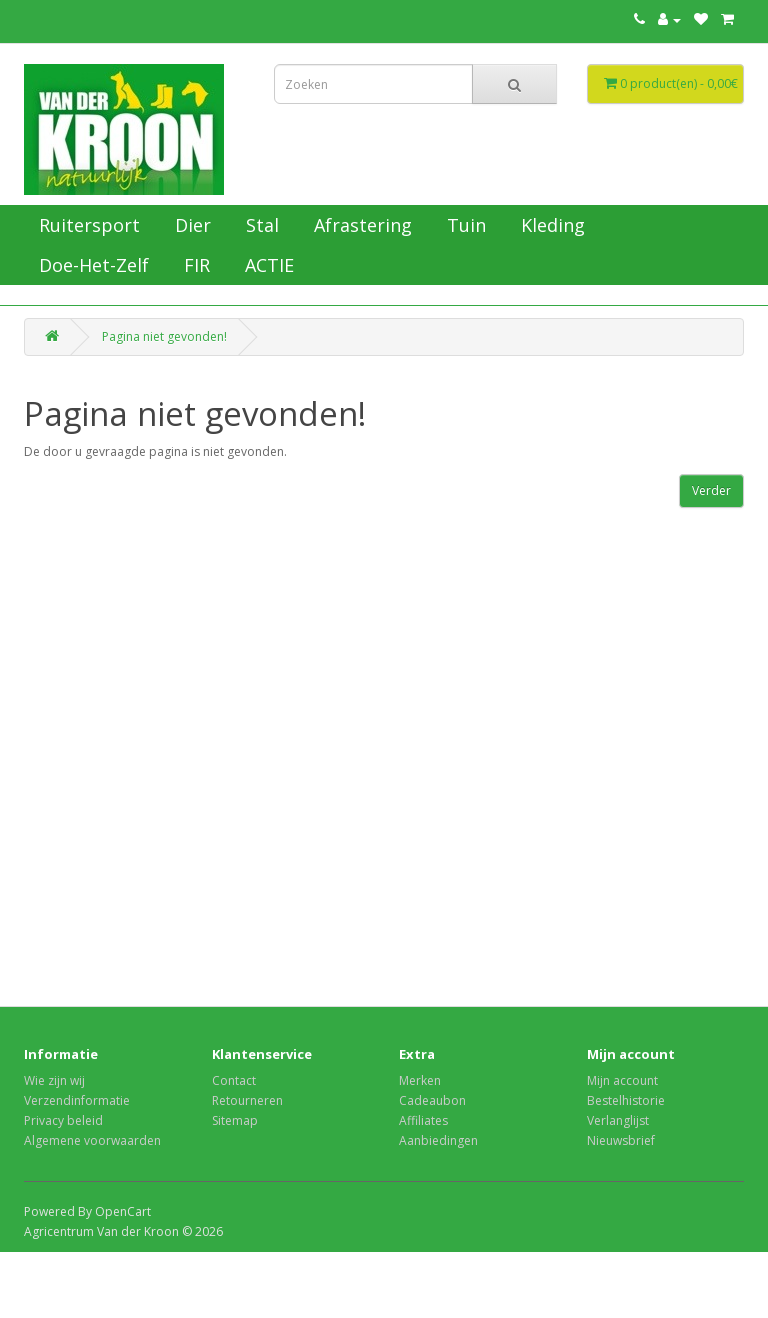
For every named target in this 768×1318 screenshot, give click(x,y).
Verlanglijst (618, 1120)
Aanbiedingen (438, 1140)
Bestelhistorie (626, 1100)
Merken (420, 1080)
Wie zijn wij (54, 1080)
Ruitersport (87, 225)
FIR (194, 265)
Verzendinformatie (77, 1100)
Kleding (550, 225)
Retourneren (247, 1100)
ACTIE (267, 265)
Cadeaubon (432, 1100)
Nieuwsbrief (621, 1140)
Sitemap (235, 1120)
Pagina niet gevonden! (164, 336)
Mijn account (622, 1080)
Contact (234, 1080)
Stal (260, 225)
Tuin (464, 225)
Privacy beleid (63, 1120)
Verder (711, 490)
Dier (190, 225)
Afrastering (360, 225)
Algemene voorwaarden (92, 1140)
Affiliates (423, 1120)
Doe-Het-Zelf (91, 265)
